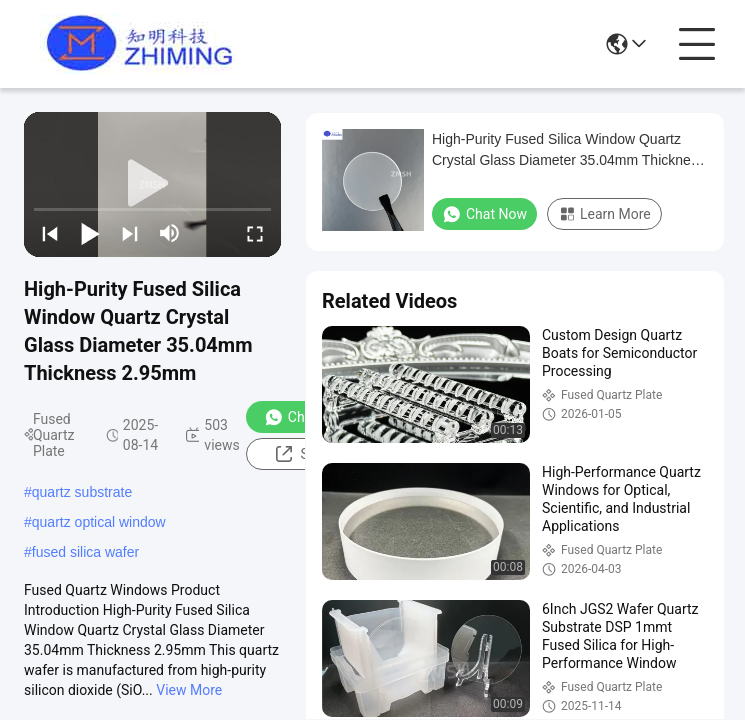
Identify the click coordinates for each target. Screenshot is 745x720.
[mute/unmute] (170, 233)
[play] (153, 184)
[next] (130, 233)
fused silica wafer (85, 552)
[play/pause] (90, 233)
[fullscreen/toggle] (255, 233)
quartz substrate (82, 492)
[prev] (50, 233)
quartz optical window (99, 522)
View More (189, 690)
